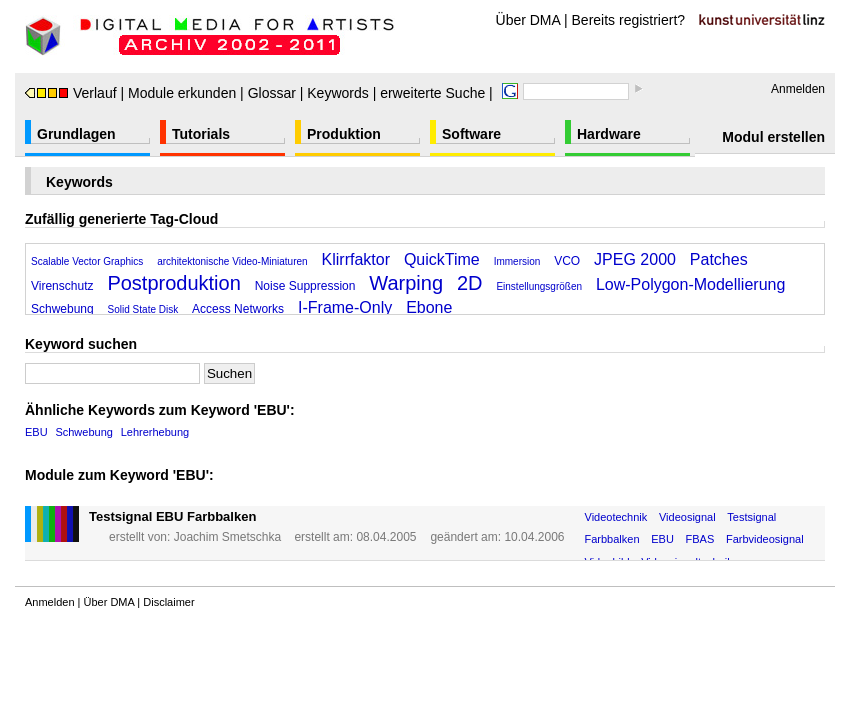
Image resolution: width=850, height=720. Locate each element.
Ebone (429, 307)
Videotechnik (616, 517)
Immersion (517, 261)
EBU (36, 432)
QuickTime (442, 259)
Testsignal (751, 517)
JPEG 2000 (635, 259)
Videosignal (687, 517)
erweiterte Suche (432, 93)
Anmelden (798, 89)
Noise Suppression (305, 286)
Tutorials (201, 134)
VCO (567, 261)
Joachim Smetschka (227, 537)
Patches (719, 259)
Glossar (272, 93)
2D (470, 283)
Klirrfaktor (356, 259)
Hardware (609, 134)
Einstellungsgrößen (539, 286)
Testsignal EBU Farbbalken (172, 516)
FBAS (700, 539)
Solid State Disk (143, 309)
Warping (406, 283)
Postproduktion (173, 283)
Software (471, 134)
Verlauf (71, 93)
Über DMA (528, 20)
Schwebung (62, 309)
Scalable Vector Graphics (87, 261)
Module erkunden (182, 93)
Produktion (344, 134)
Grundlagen (76, 134)
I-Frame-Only (345, 307)
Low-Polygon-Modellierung (690, 284)
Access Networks (238, 309)
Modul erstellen (773, 137)
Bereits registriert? (629, 20)
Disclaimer (168, 602)
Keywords (337, 93)
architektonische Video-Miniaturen (232, 261)
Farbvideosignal (765, 539)
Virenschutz (62, 286)
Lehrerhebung (155, 432)
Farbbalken (612, 539)
